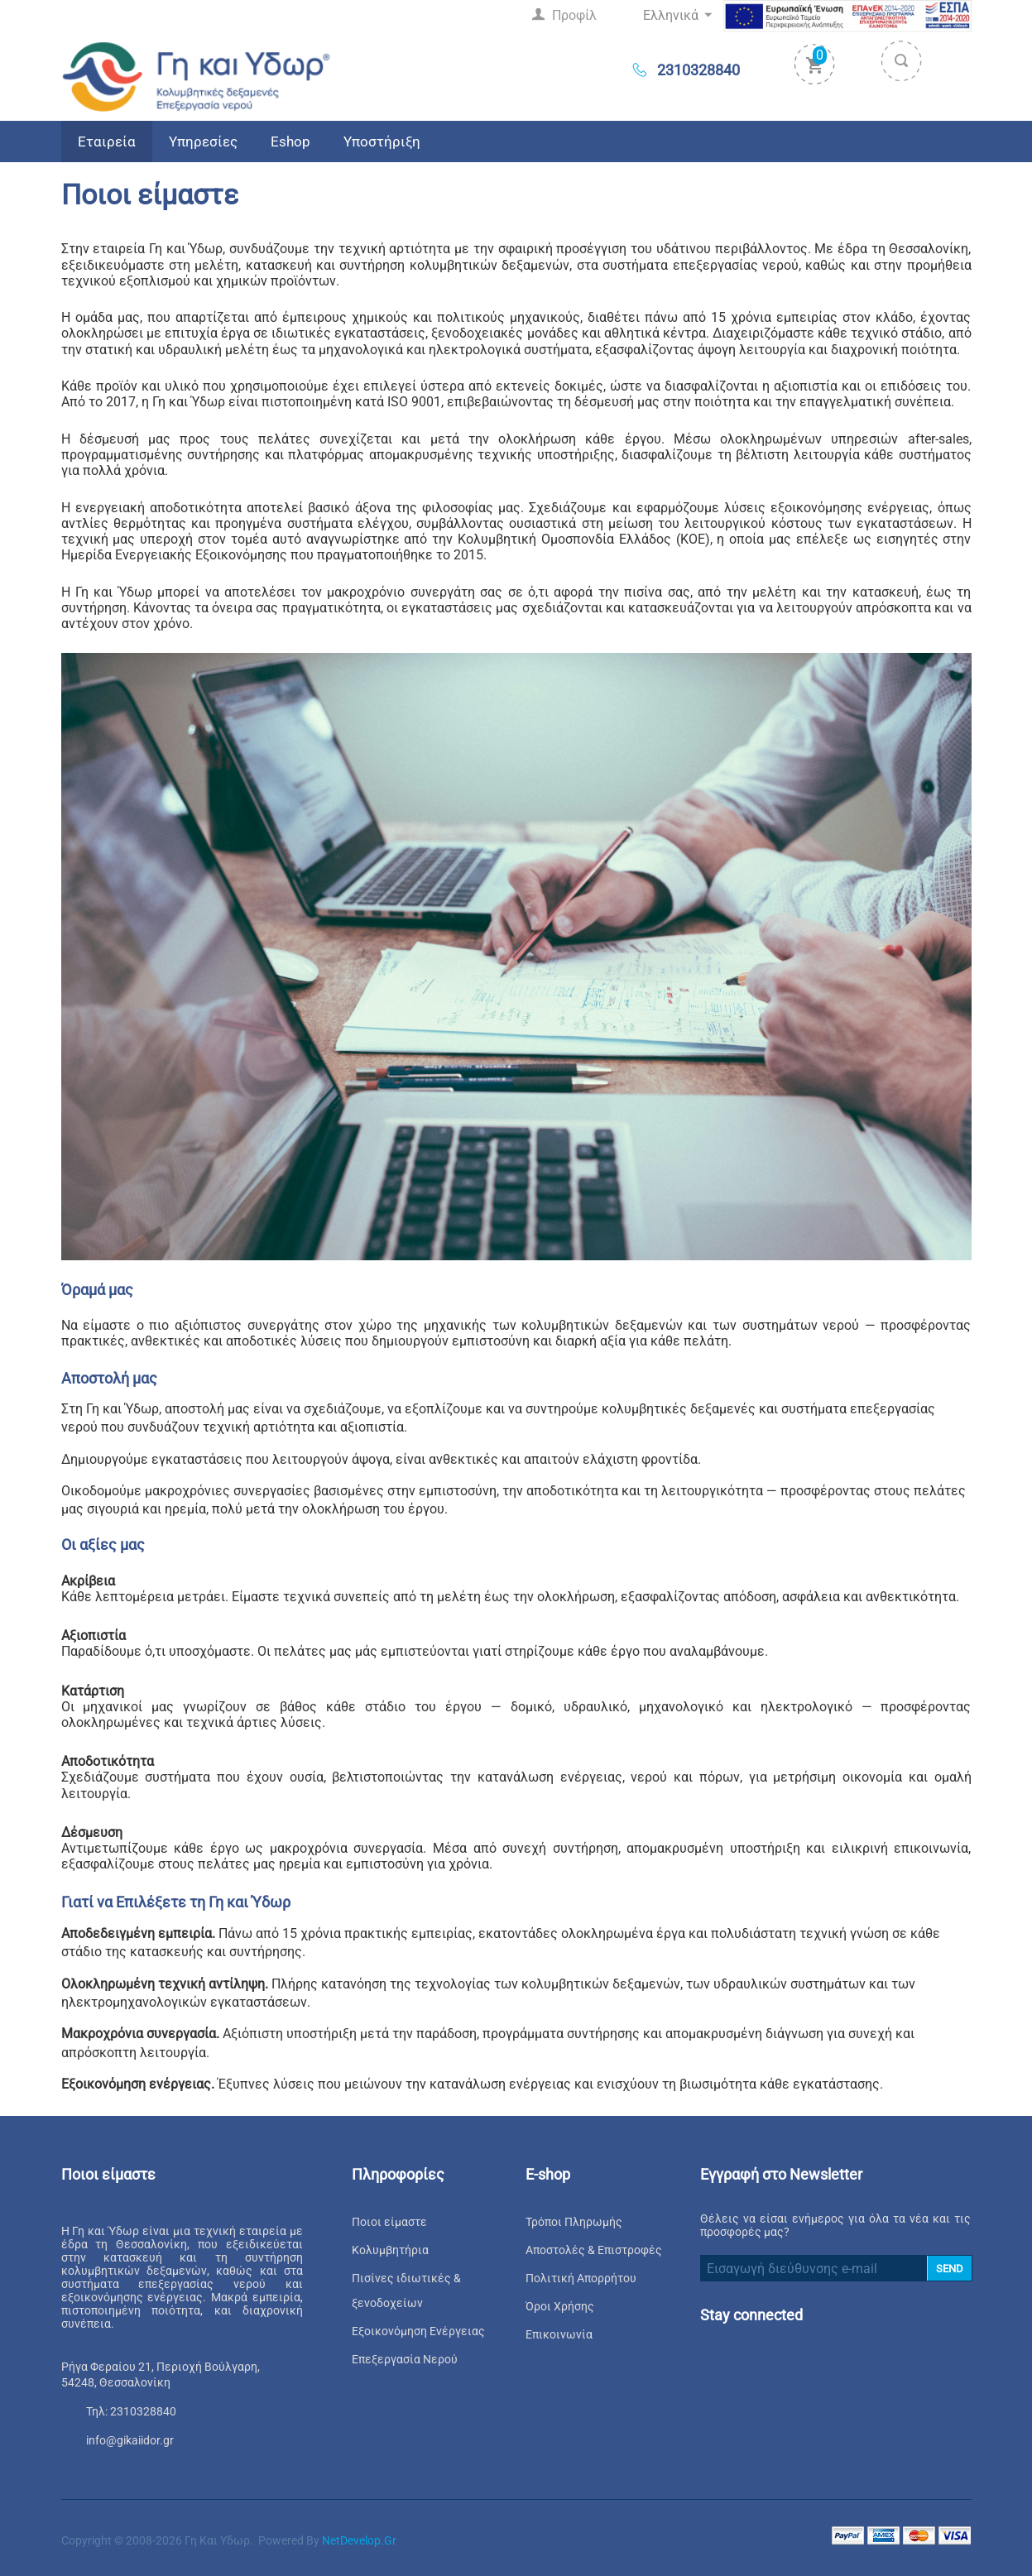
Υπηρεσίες (203, 141)
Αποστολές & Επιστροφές (594, 2250)
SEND (949, 2268)
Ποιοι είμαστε (389, 2221)
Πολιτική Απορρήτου (581, 2278)
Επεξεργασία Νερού (405, 2359)
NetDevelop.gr (359, 2540)
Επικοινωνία (559, 2334)
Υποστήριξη (381, 141)
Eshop (290, 141)
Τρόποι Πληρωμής (574, 2221)
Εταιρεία (107, 141)
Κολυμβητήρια (390, 2250)
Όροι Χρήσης (560, 2306)
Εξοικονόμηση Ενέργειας (418, 2331)
